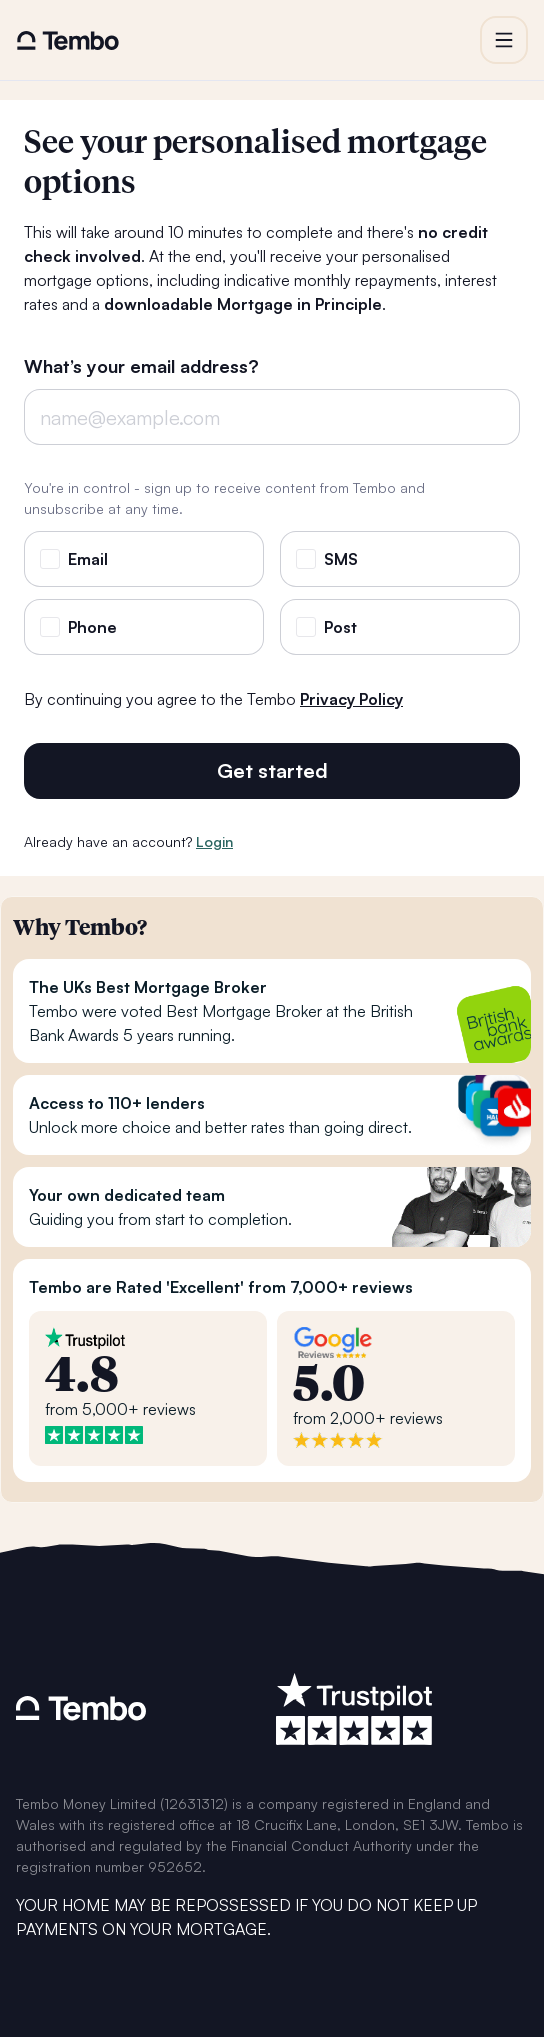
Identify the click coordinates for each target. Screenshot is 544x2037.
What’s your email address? (141, 366)
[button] (504, 40)
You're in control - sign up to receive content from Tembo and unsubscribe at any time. (224, 498)
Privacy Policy (351, 699)
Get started (272, 770)
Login (214, 841)
